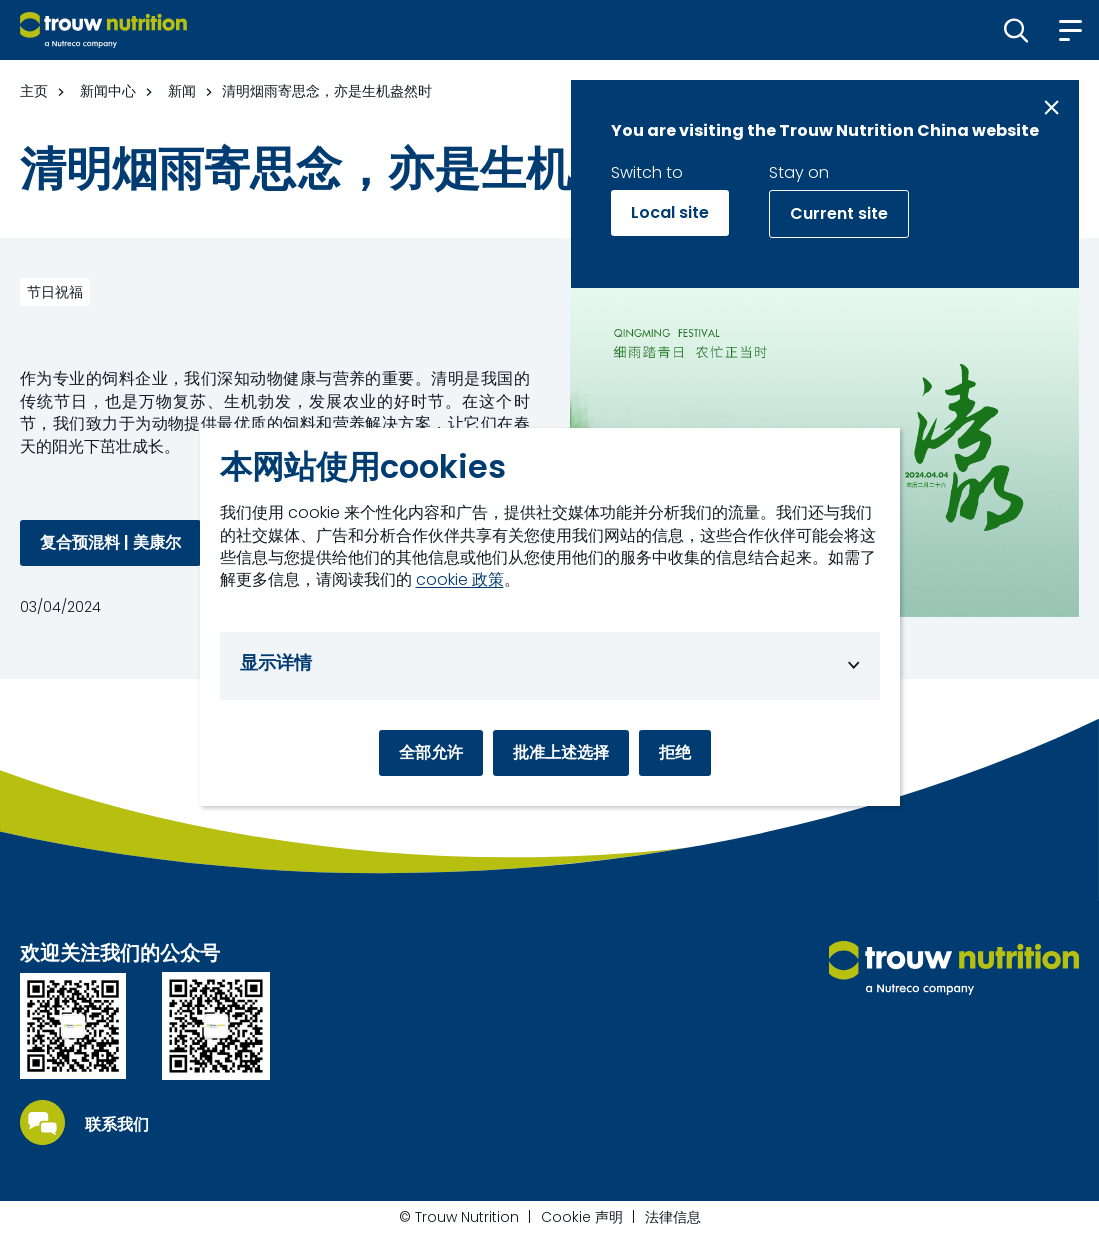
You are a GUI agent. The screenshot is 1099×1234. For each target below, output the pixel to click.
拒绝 (675, 752)
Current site (839, 213)
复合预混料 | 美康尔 (110, 542)
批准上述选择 (561, 752)
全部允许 (431, 752)
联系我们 (117, 1125)
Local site (670, 212)
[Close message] (1051, 107)
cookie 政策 (460, 580)
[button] (1016, 30)
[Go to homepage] (103, 30)
